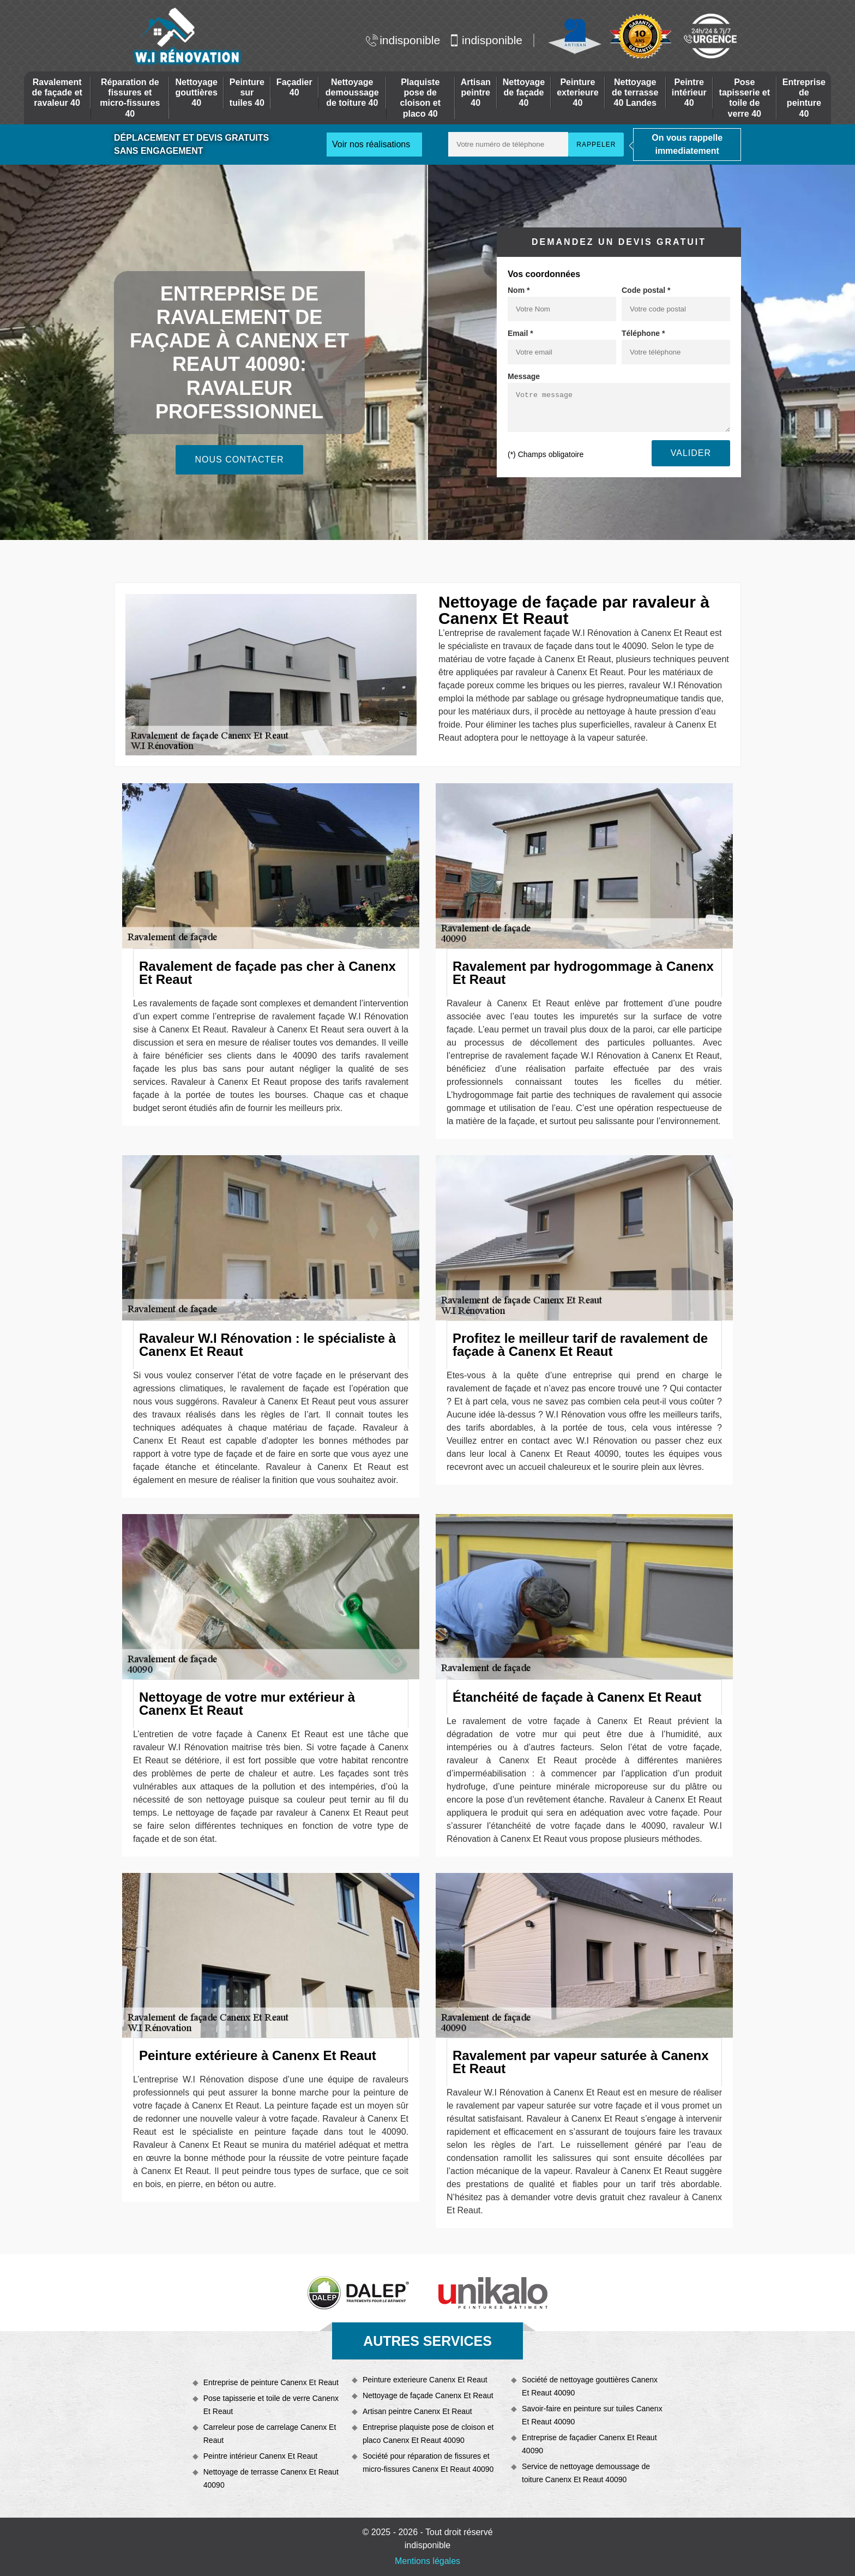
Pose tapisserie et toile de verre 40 (744, 97)
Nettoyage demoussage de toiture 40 (352, 92)
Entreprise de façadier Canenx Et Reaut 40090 (589, 2444)
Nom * (518, 290)
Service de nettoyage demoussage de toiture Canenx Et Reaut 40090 (586, 2473)
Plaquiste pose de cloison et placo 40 (420, 97)
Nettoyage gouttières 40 (196, 92)
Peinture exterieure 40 (578, 92)
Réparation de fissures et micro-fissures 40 (130, 97)
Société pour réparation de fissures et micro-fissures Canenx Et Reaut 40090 (428, 2462)
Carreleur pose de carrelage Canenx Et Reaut (269, 2434)
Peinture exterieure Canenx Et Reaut (425, 2379)
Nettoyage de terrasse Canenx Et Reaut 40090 (271, 2478)
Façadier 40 (294, 87)
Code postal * (646, 290)
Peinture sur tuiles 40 (247, 92)
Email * (520, 333)
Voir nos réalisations (371, 144)
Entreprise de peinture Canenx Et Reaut (271, 2382)
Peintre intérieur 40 (689, 92)
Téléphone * (643, 333)
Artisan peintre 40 (476, 92)
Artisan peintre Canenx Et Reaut (417, 2411)
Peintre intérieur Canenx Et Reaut (260, 2456)
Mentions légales (427, 2561)
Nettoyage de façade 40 (524, 92)
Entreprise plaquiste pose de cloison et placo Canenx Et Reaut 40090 (428, 2434)
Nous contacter (239, 459)
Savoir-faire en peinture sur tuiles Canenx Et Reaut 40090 (592, 2415)
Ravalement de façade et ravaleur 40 (57, 92)
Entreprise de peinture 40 (804, 97)
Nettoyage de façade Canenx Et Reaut (428, 2395)
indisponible (403, 40)
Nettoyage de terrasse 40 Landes (635, 92)
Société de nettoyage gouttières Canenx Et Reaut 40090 (590, 2386)
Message (524, 376)
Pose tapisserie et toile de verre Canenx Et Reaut (271, 2405)
